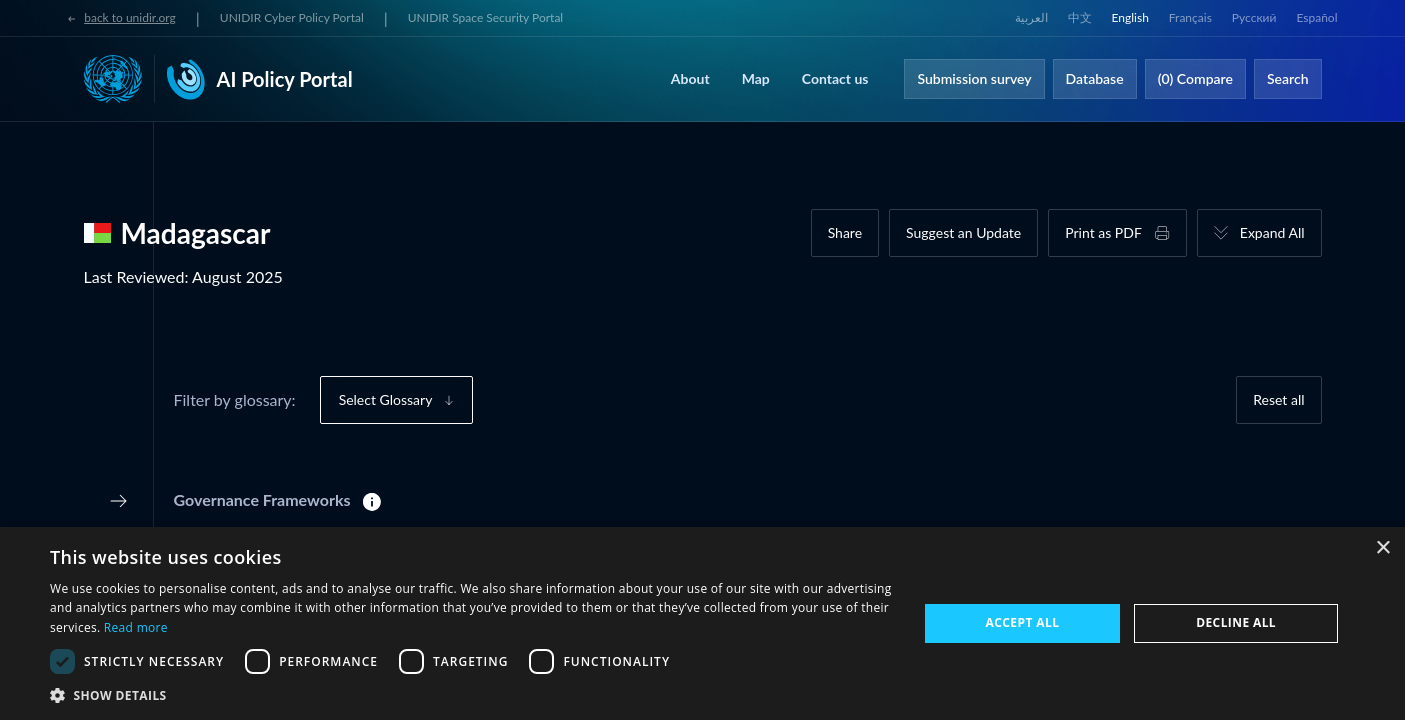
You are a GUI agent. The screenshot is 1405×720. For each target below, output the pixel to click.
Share (845, 232)
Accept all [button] (1023, 622)
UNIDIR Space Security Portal (485, 17)
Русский (1254, 17)
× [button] (1382, 548)
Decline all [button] (1236, 622)
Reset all (1278, 399)
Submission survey (974, 78)
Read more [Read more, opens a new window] (136, 627)
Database (1095, 78)
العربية (1031, 17)
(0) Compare (1195, 78)
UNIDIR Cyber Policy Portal (292, 17)
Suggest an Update (963, 232)
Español (1316, 17)
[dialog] (702, 623)
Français (1190, 17)
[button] (471, 695)
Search (1288, 78)
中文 (1080, 17)
